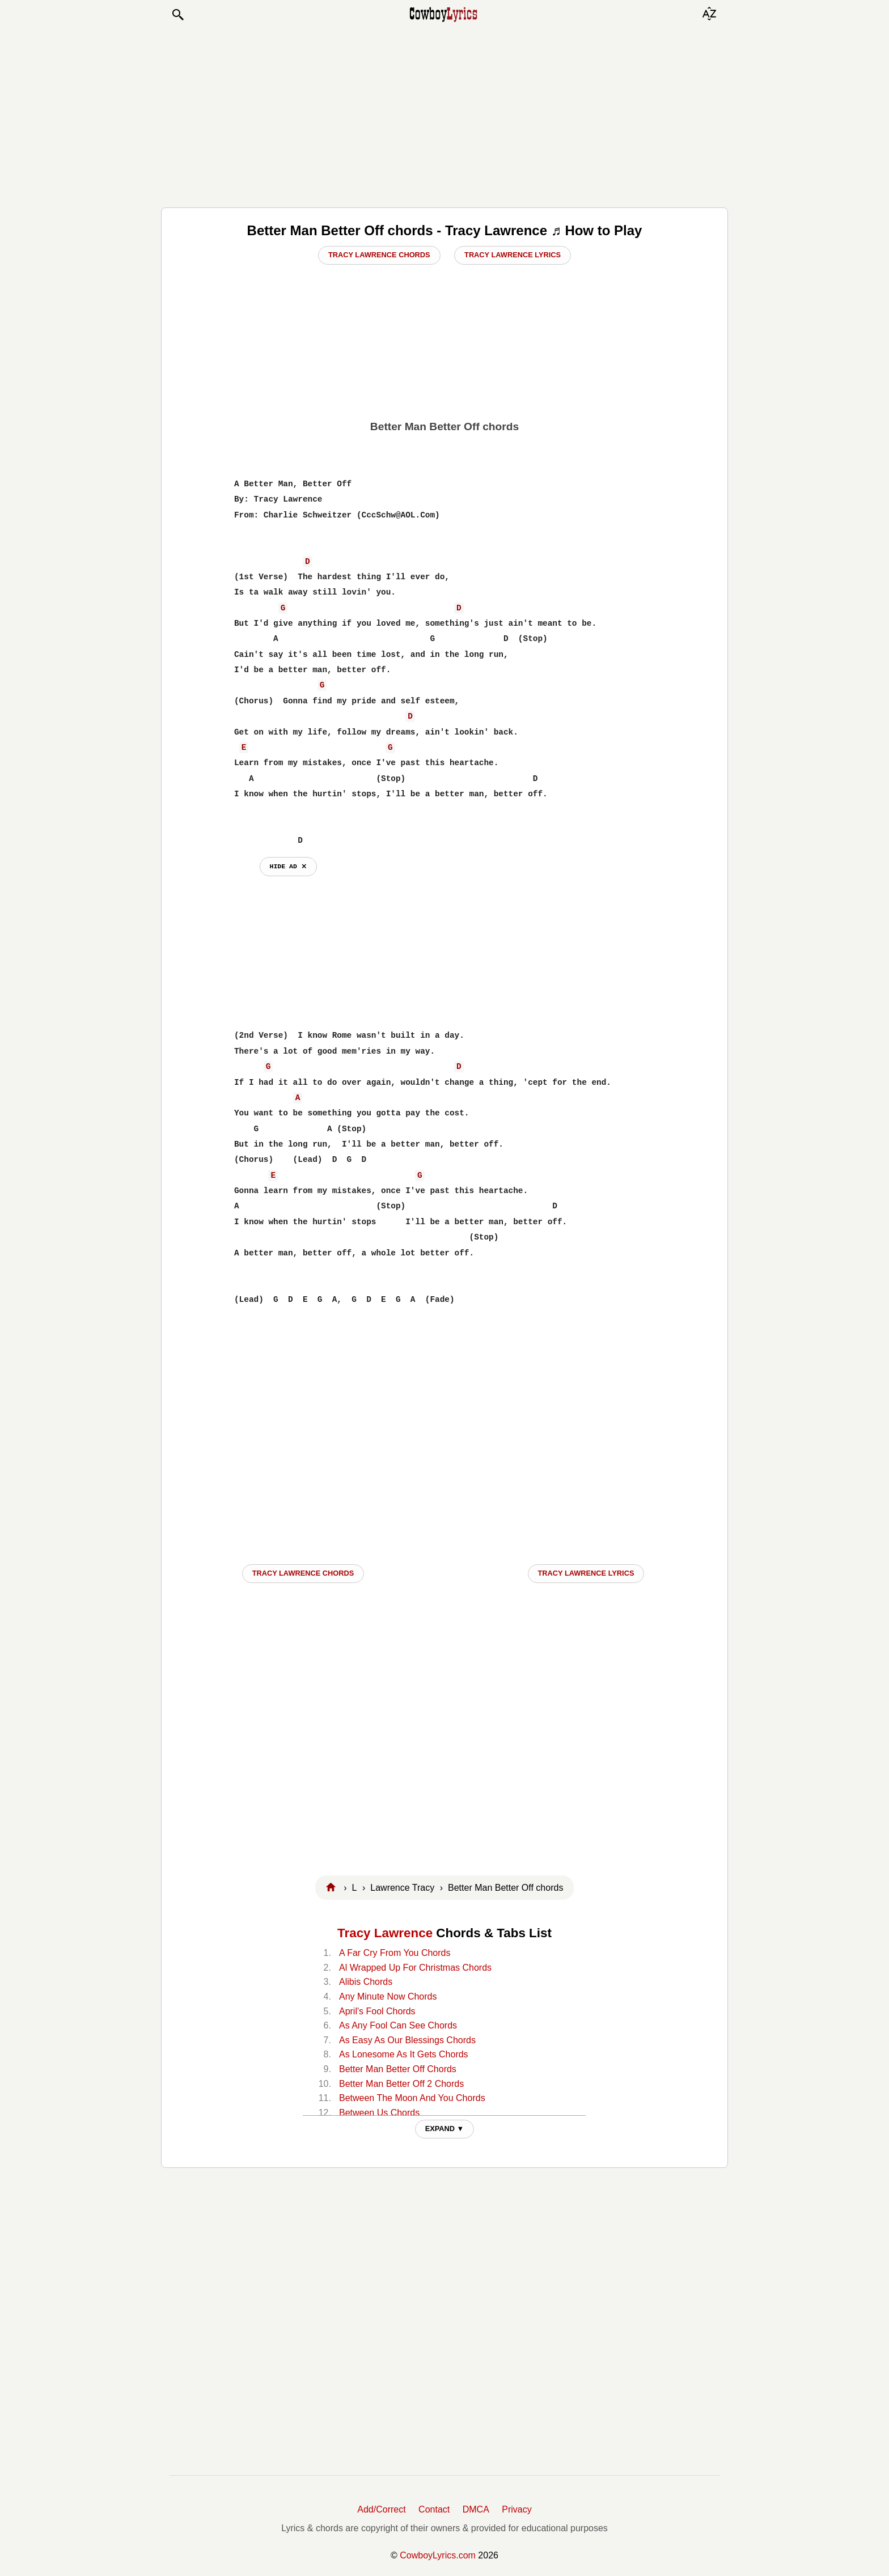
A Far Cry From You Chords (395, 1953)
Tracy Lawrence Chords (379, 255)
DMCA (476, 2509)
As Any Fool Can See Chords (398, 2025)
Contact (434, 2509)
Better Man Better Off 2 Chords (401, 2084)
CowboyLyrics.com (438, 2555)
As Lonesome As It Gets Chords (403, 2054)
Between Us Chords (379, 2112)
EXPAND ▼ (444, 2128)
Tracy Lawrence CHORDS (303, 1573)
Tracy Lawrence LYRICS (586, 1573)
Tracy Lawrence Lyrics (512, 255)
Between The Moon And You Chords (412, 2098)
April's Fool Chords (377, 2011)
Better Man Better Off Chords (397, 2069)
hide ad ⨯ (288, 866)
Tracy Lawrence (385, 1933)
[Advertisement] (444, 114)
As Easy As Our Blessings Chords (407, 2040)
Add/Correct (381, 2509)
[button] (177, 15)
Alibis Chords (365, 1982)
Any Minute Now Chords (388, 1996)
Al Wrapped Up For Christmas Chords (415, 1967)
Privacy (516, 2509)
